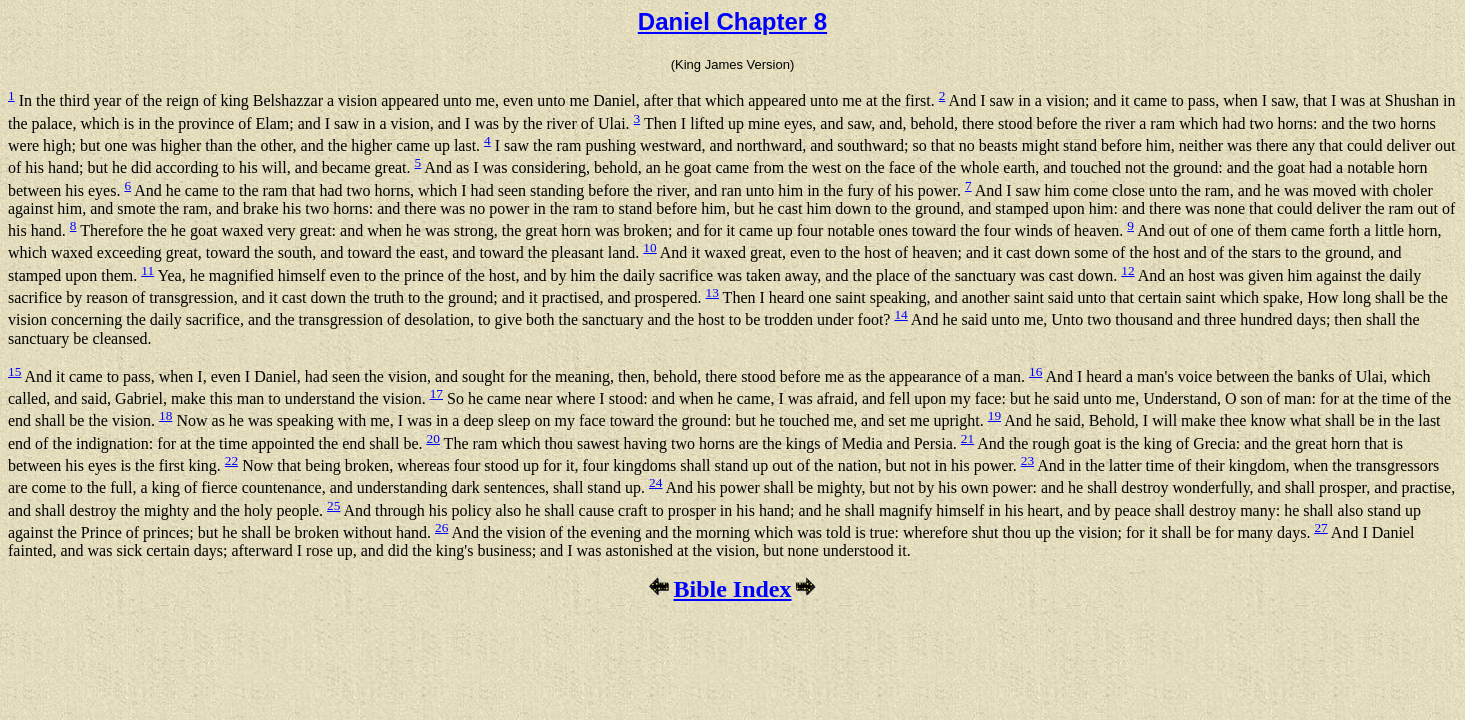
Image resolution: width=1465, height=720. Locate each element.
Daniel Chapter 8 (732, 21)
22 (231, 460)
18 (165, 415)
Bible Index (732, 589)
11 (147, 270)
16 (1035, 371)
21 (967, 438)
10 (649, 247)
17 (436, 393)
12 (1127, 270)
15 (14, 371)
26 (441, 527)
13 (712, 292)
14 (900, 314)
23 (1027, 460)
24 (655, 482)
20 (433, 438)
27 (1320, 527)
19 (994, 415)
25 (333, 505)
